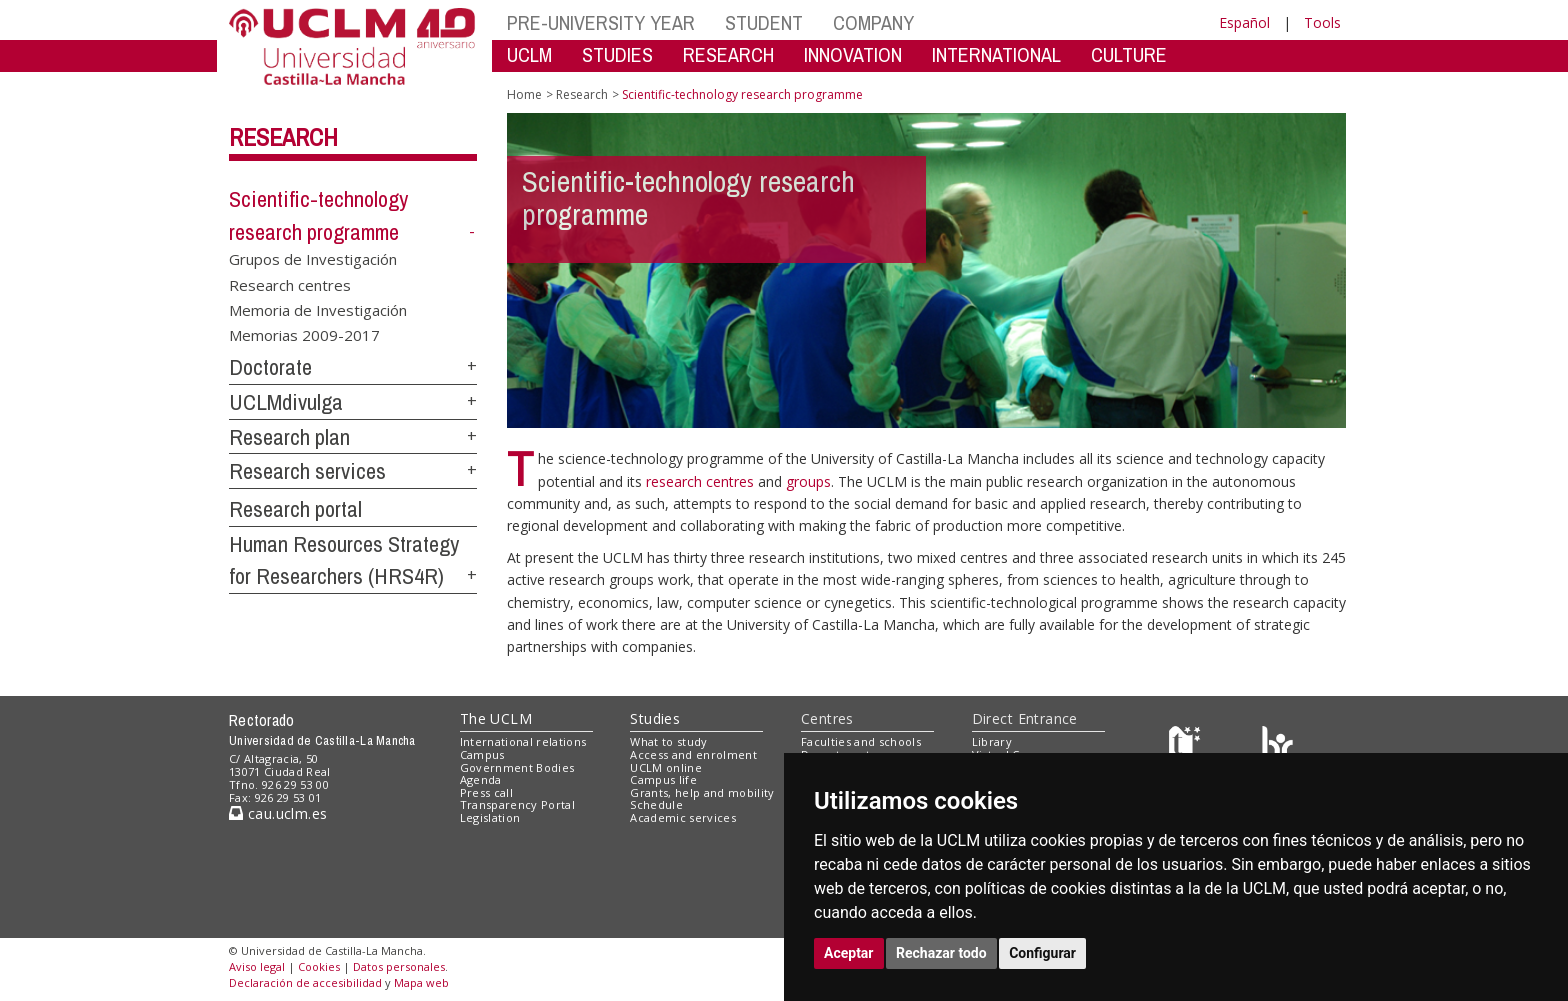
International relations (523, 741)
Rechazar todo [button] (941, 953)
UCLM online (666, 767)
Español (1244, 22)
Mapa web (421, 982)
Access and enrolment (693, 754)
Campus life (663, 779)
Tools (1322, 22)
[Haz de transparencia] (1187, 746)
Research (283, 137)
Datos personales (399, 966)
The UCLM (496, 718)
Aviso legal (257, 966)
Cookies (319, 966)
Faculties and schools (861, 741)
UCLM (529, 54)
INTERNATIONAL (996, 54)
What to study (668, 741)
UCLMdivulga (286, 402)
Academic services (683, 817)
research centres (702, 481)
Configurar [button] (1042, 953)
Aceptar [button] (849, 953)
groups (808, 481)
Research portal (295, 509)
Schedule (656, 804)
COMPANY (873, 22)
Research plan (289, 437)
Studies (655, 718)
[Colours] (1277, 746)
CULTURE (1129, 54)
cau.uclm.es (278, 813)
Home (524, 94)
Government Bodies (517, 767)
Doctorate (270, 367)
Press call (486, 792)
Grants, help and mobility (702, 792)
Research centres (290, 284)
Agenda (481, 779)
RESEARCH (728, 54)
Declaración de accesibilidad (305, 982)
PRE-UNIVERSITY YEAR (601, 22)
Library (992, 741)
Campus (482, 754)
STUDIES (617, 54)
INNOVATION (853, 54)
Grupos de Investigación (313, 259)
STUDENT (764, 22)
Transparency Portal (517, 804)
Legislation (490, 817)
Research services (307, 471)
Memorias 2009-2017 (304, 335)
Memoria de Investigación (318, 310)
